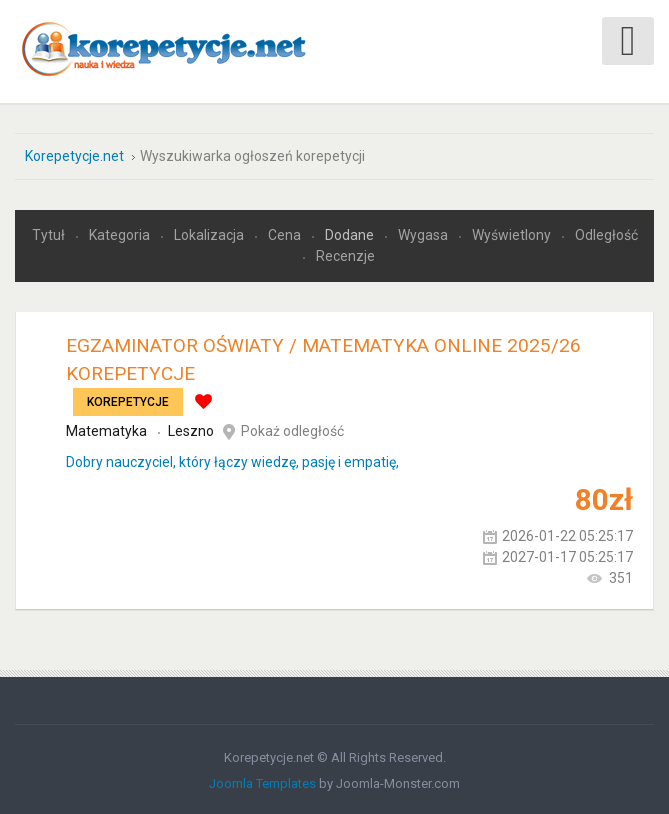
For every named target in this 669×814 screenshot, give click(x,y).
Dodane (351, 233)
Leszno (191, 429)
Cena (286, 233)
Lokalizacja (210, 233)
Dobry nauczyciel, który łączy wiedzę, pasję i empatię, (232, 460)
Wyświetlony (513, 233)
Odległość (606, 233)
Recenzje (345, 254)
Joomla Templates (262, 781)
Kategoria (121, 233)
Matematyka (106, 429)
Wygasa (424, 233)
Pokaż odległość (292, 429)
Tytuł (50, 233)
